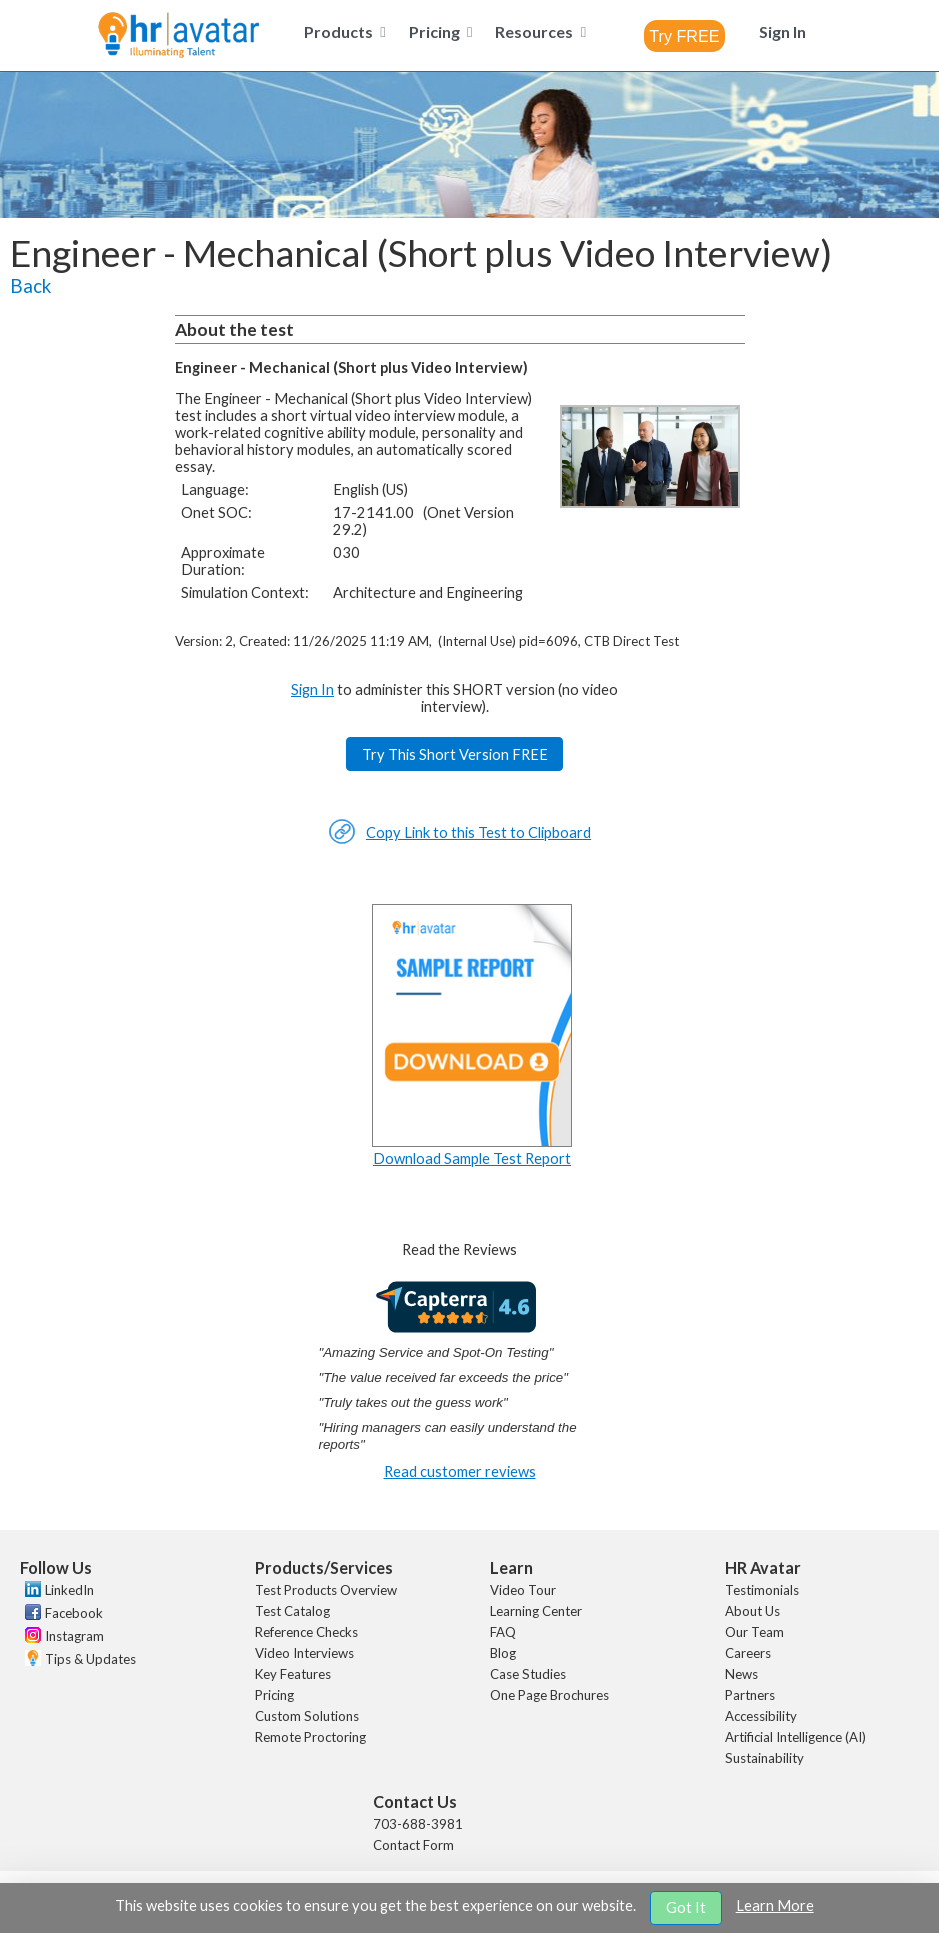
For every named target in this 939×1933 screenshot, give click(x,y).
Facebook (74, 1613)
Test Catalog (292, 1611)
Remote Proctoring (310, 1737)
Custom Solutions (307, 1716)
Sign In (312, 689)
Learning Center (536, 1611)
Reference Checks (306, 1632)
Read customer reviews (460, 1471)
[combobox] (684, 36)
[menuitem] (341, 31)
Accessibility (761, 1716)
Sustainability (764, 1758)
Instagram (74, 1636)
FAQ (503, 1632)
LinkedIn (69, 1590)
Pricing (274, 1695)
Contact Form (413, 1845)
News (741, 1674)
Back (30, 286)
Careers (748, 1653)
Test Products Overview (326, 1590)
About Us (752, 1611)
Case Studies (528, 1674)
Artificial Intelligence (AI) (795, 1737)
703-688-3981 (418, 1824)
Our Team (754, 1632)
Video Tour (523, 1590)
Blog (503, 1653)
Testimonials (762, 1590)
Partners (750, 1695)
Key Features (293, 1674)
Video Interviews (304, 1653)
